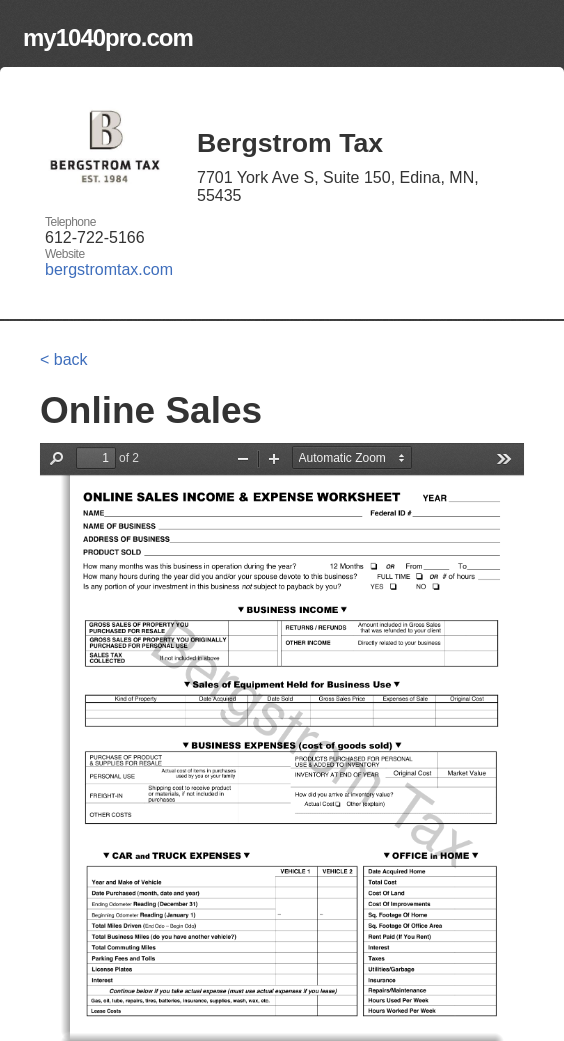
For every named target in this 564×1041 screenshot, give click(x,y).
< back (64, 359)
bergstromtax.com (109, 269)
